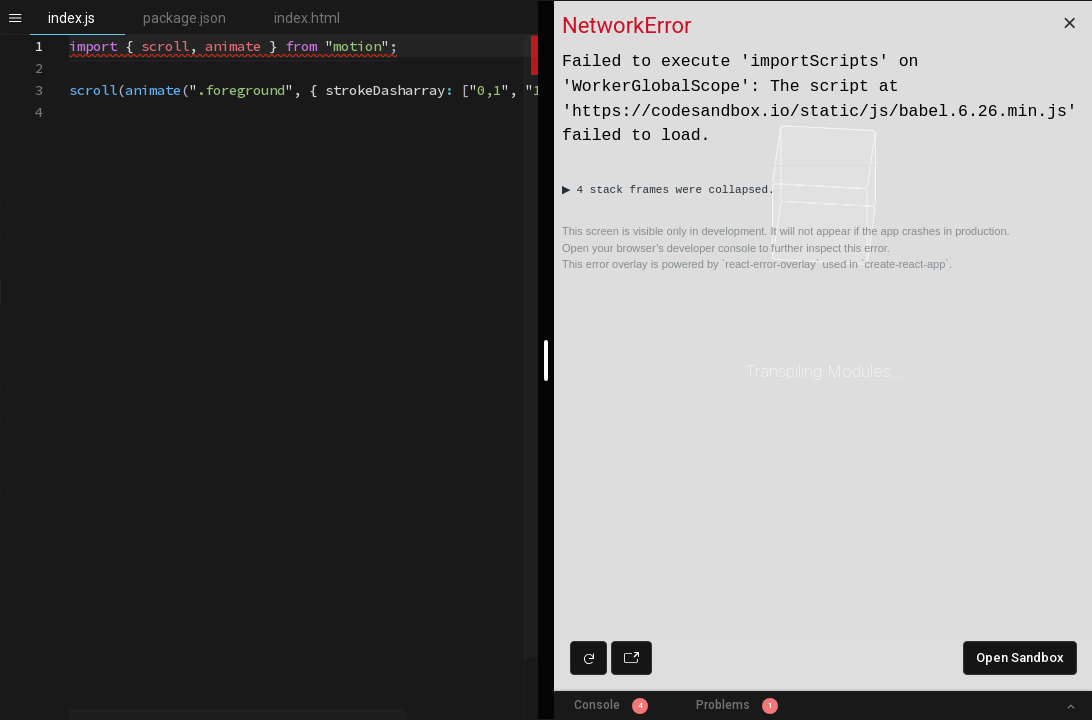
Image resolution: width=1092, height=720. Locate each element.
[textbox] (69, 35)
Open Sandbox (1020, 657)
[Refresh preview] (588, 658)
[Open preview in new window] (631, 658)
